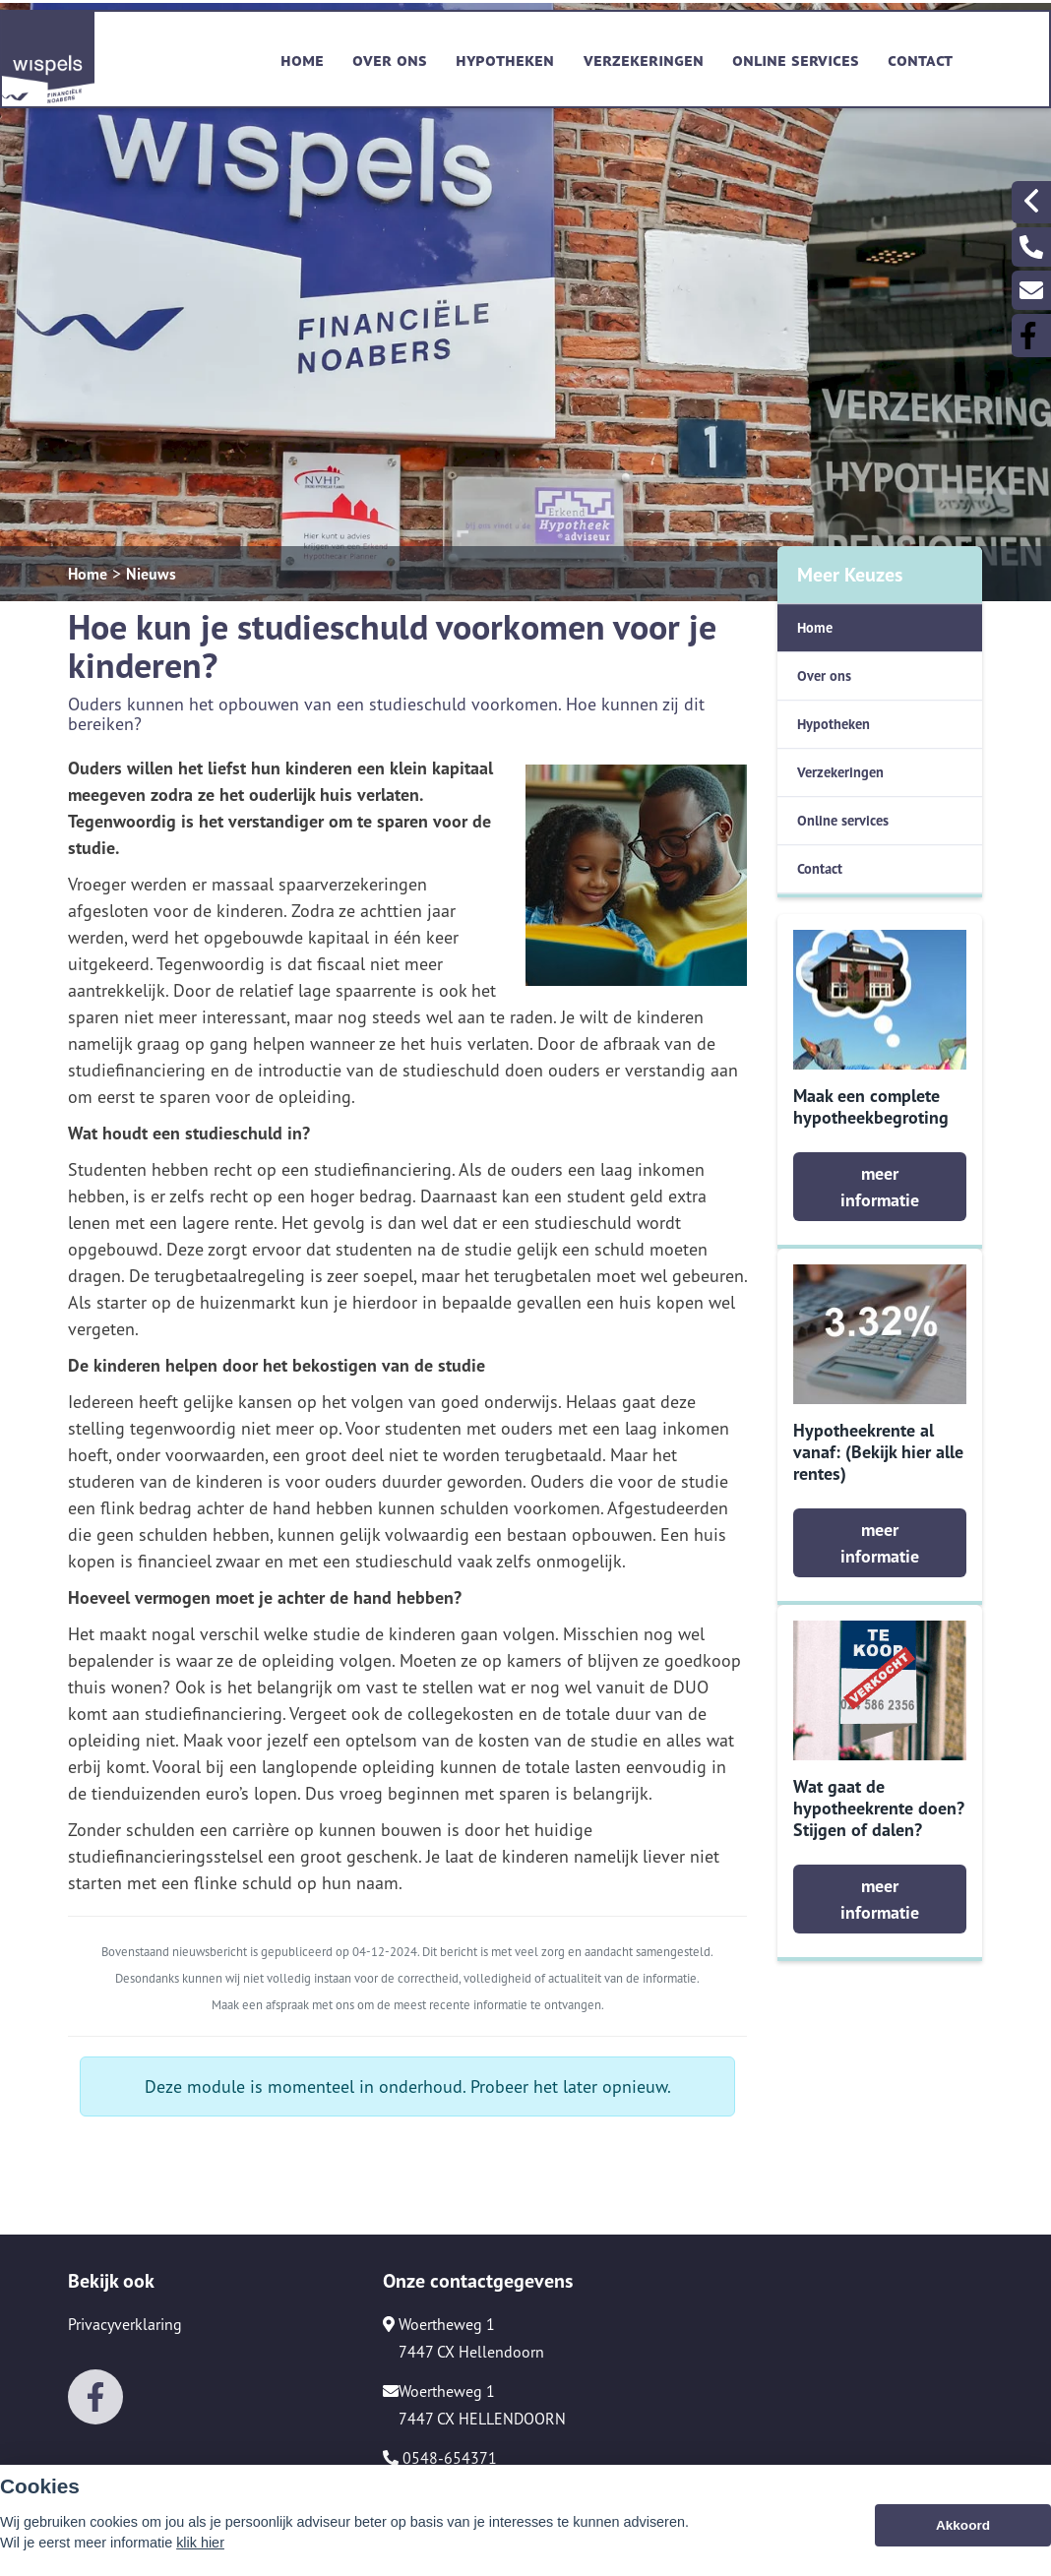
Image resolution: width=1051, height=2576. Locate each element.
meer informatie (879, 1186)
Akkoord (963, 2525)
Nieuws (151, 573)
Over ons (389, 58)
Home (302, 58)
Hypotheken (505, 58)
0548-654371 (440, 2458)
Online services (795, 58)
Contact (920, 58)
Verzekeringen (644, 58)
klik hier (200, 2542)
